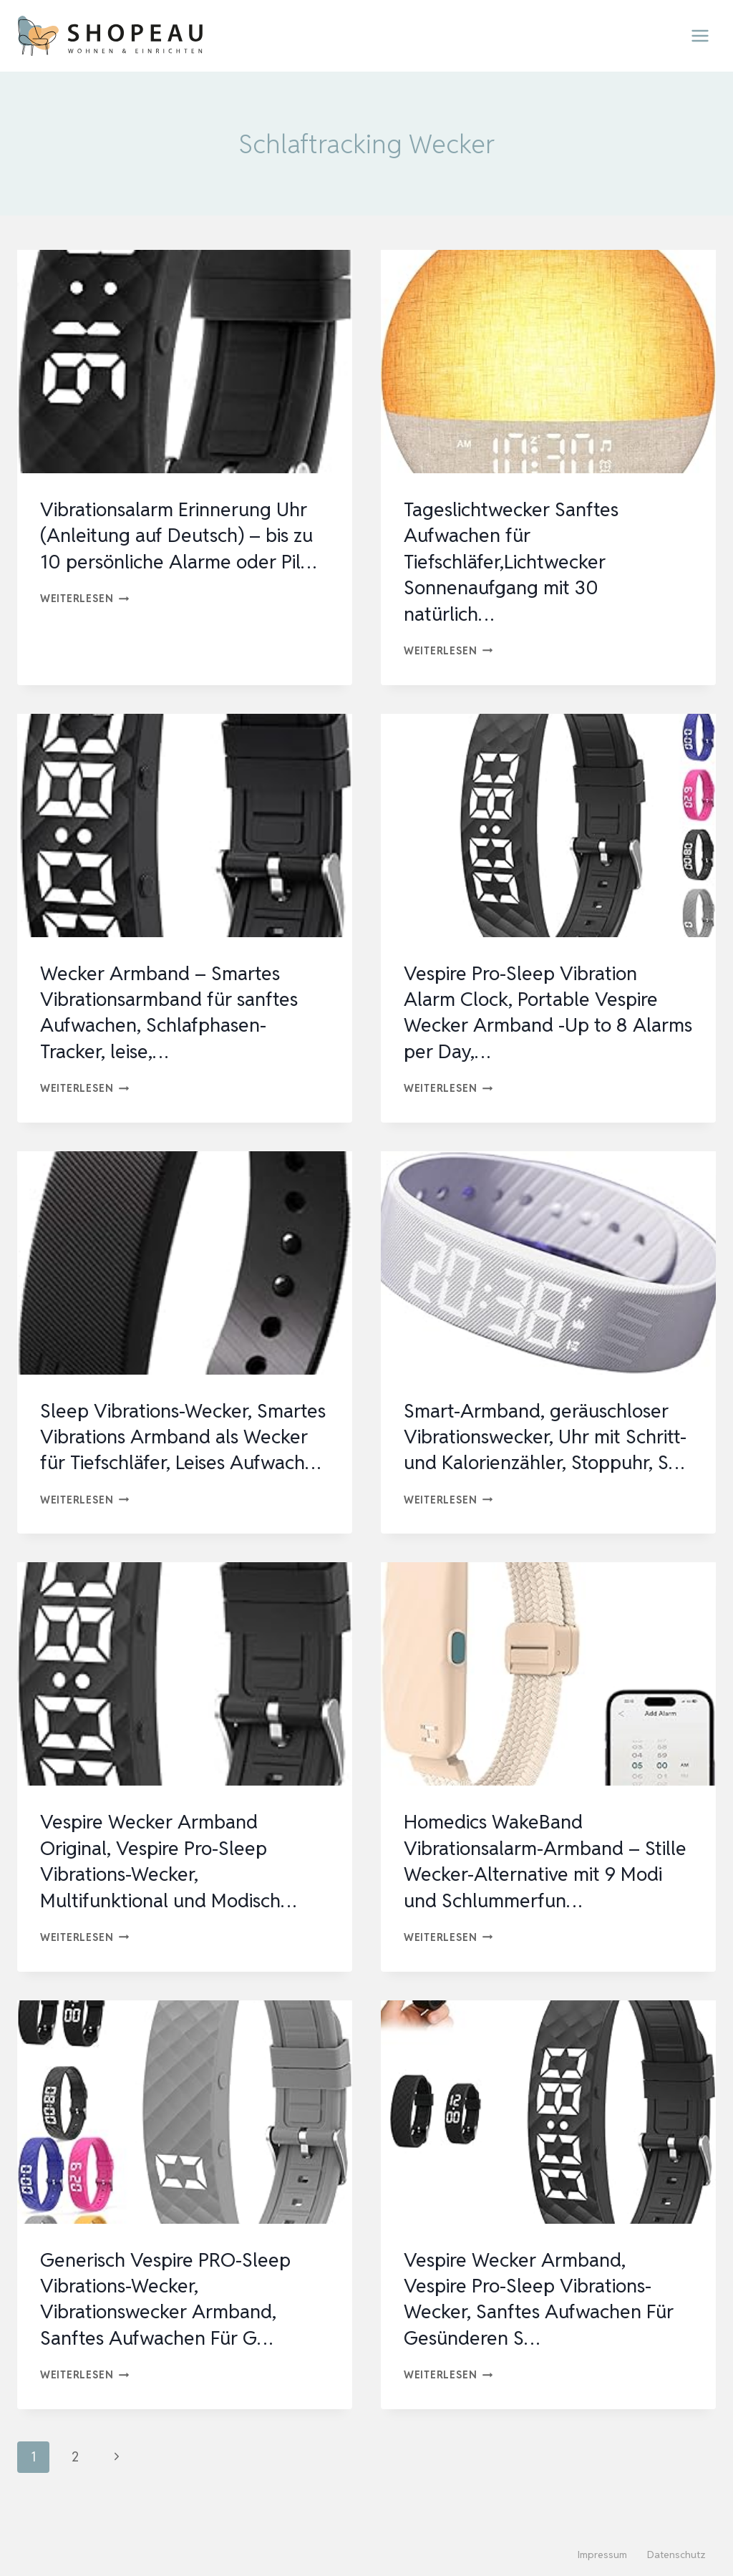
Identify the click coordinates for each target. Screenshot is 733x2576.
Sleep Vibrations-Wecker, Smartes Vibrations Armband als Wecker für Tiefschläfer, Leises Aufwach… (182, 1449)
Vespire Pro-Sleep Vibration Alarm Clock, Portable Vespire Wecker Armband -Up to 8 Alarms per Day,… (535, 1012)
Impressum (602, 2554)
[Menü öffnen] (700, 35)
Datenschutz (676, 2554)
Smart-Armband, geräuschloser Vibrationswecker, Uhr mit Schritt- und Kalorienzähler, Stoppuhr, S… (542, 1449)
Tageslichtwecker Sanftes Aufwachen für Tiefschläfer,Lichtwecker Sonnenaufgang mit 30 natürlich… (515, 561)
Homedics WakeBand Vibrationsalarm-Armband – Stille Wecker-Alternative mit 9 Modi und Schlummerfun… (537, 1887)
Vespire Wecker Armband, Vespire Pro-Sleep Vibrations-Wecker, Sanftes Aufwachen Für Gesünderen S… (544, 2324)
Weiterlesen (85, 598)
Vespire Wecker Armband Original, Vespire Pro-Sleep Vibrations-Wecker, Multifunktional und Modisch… (175, 1887)
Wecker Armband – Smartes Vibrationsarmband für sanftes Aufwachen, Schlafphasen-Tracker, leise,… (175, 1012)
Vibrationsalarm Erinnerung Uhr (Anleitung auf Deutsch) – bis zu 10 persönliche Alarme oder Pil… (183, 535)
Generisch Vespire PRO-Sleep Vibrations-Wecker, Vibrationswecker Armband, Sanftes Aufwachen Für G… (170, 2324)
